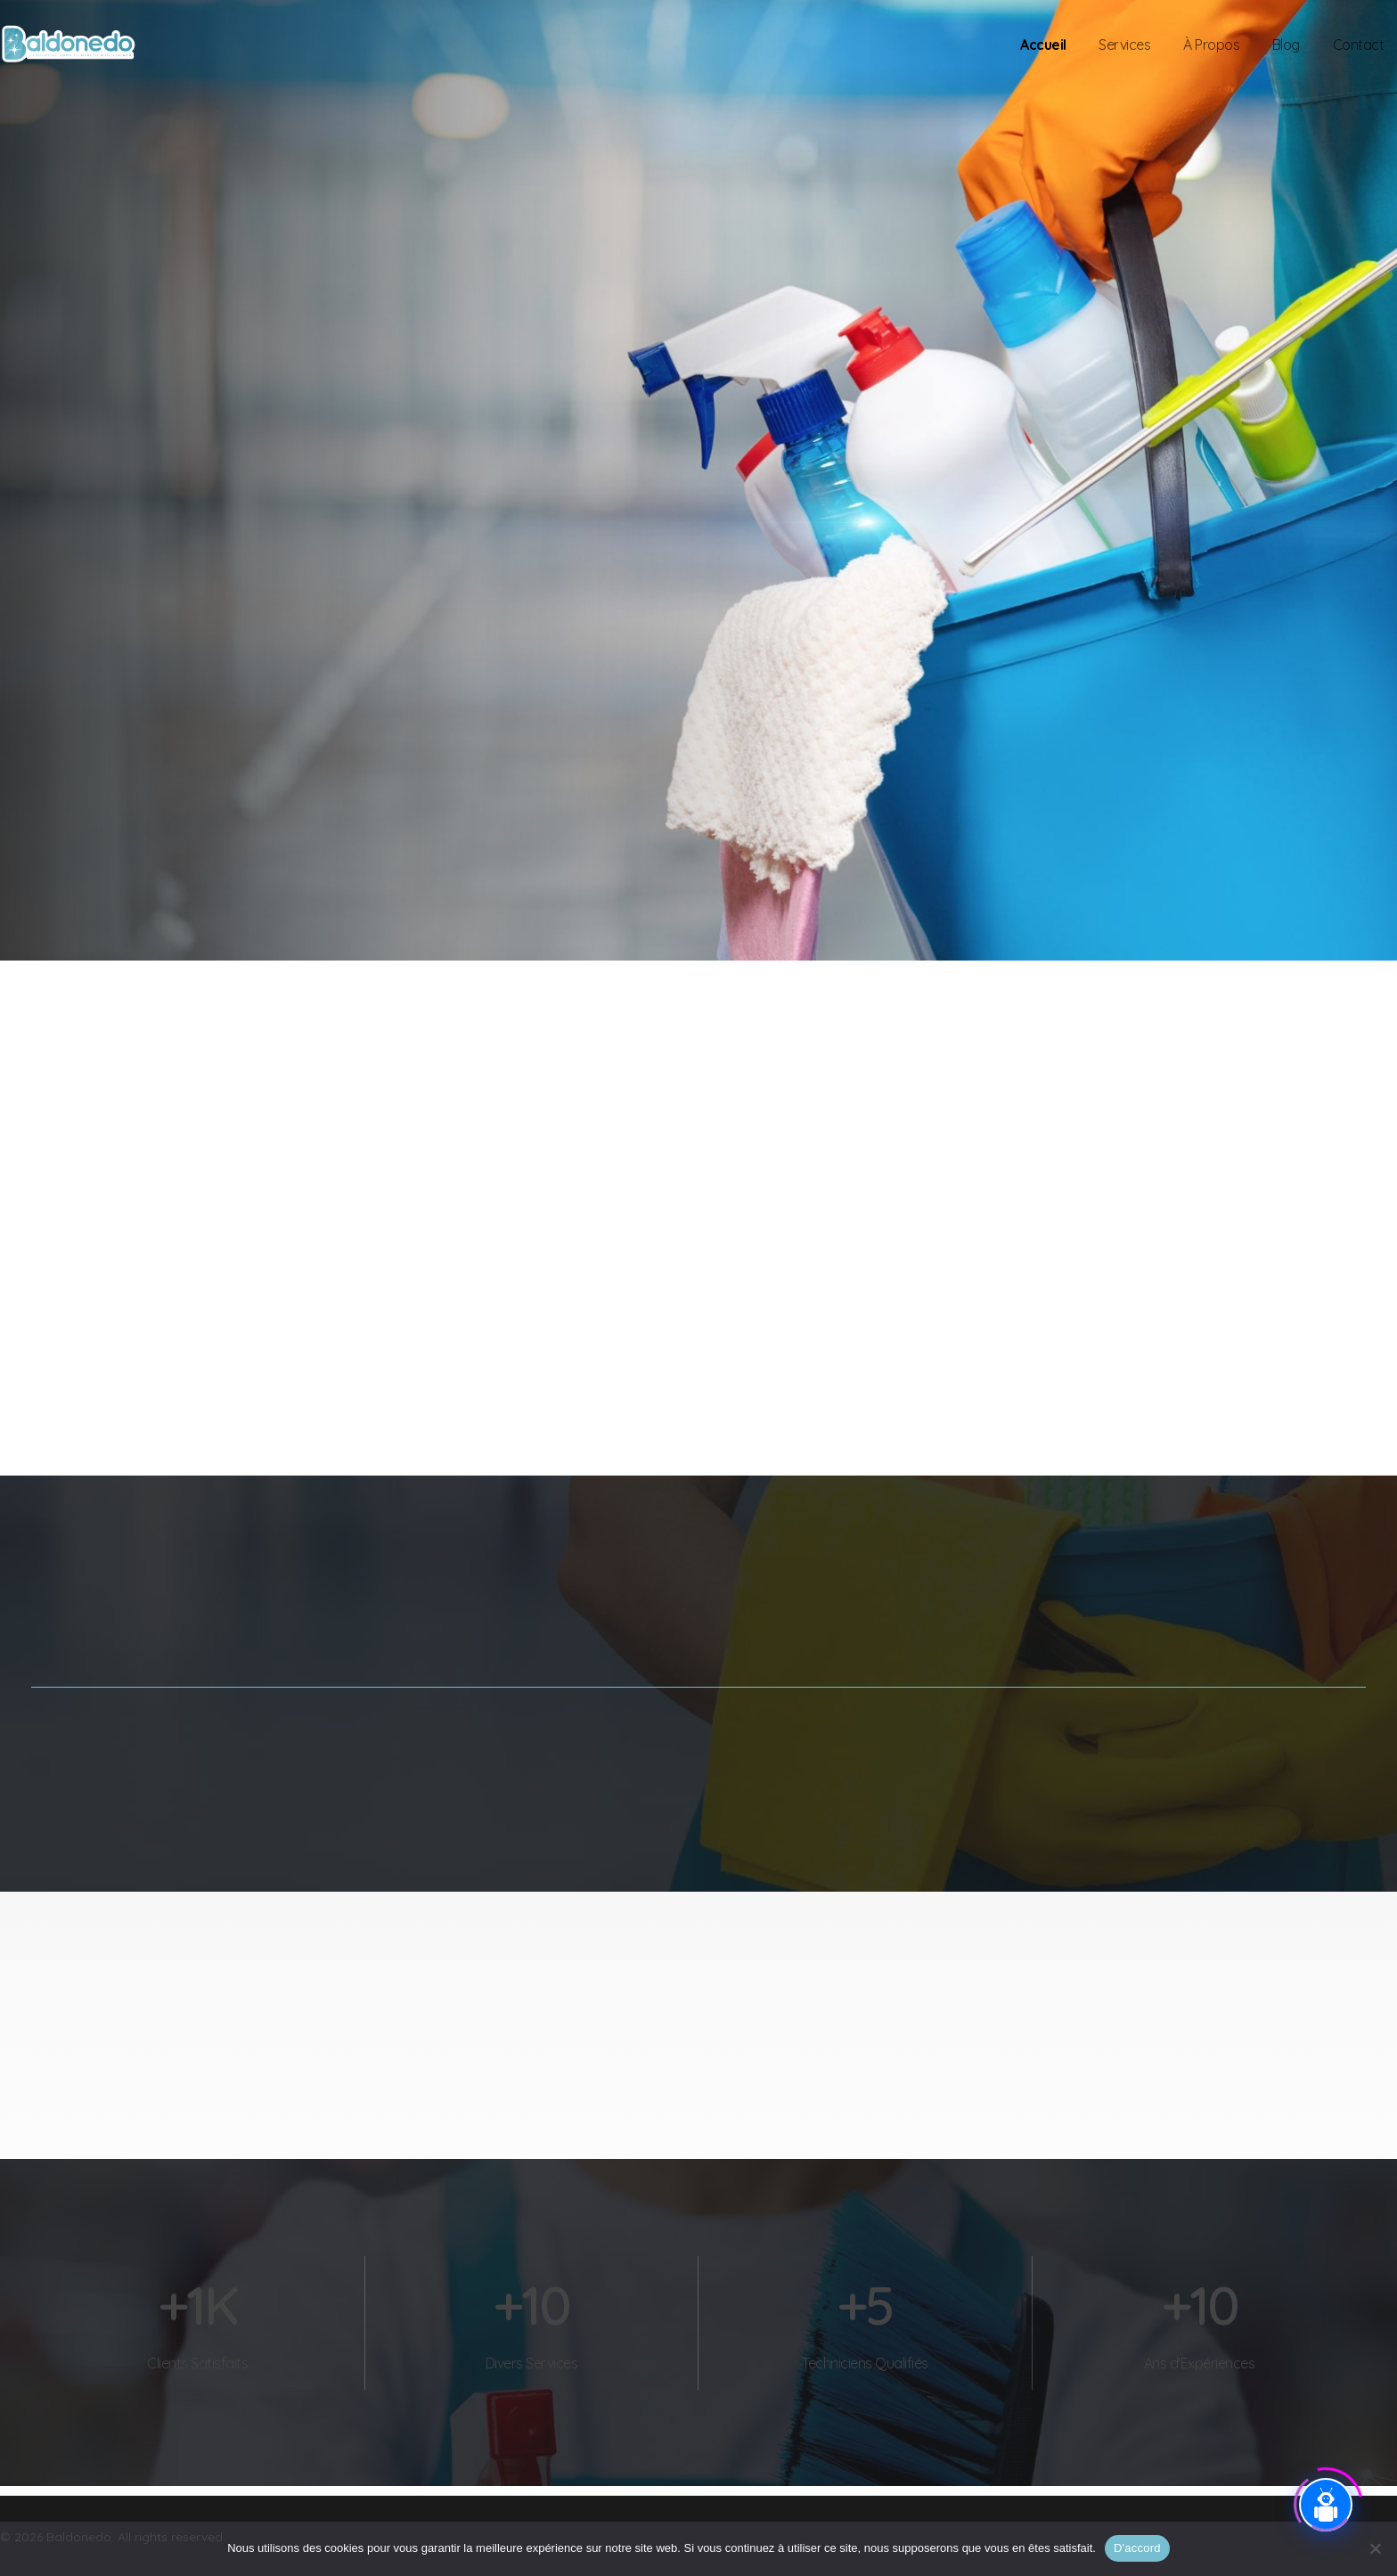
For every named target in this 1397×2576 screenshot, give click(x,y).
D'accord (1137, 2548)
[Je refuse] (1375, 2548)
